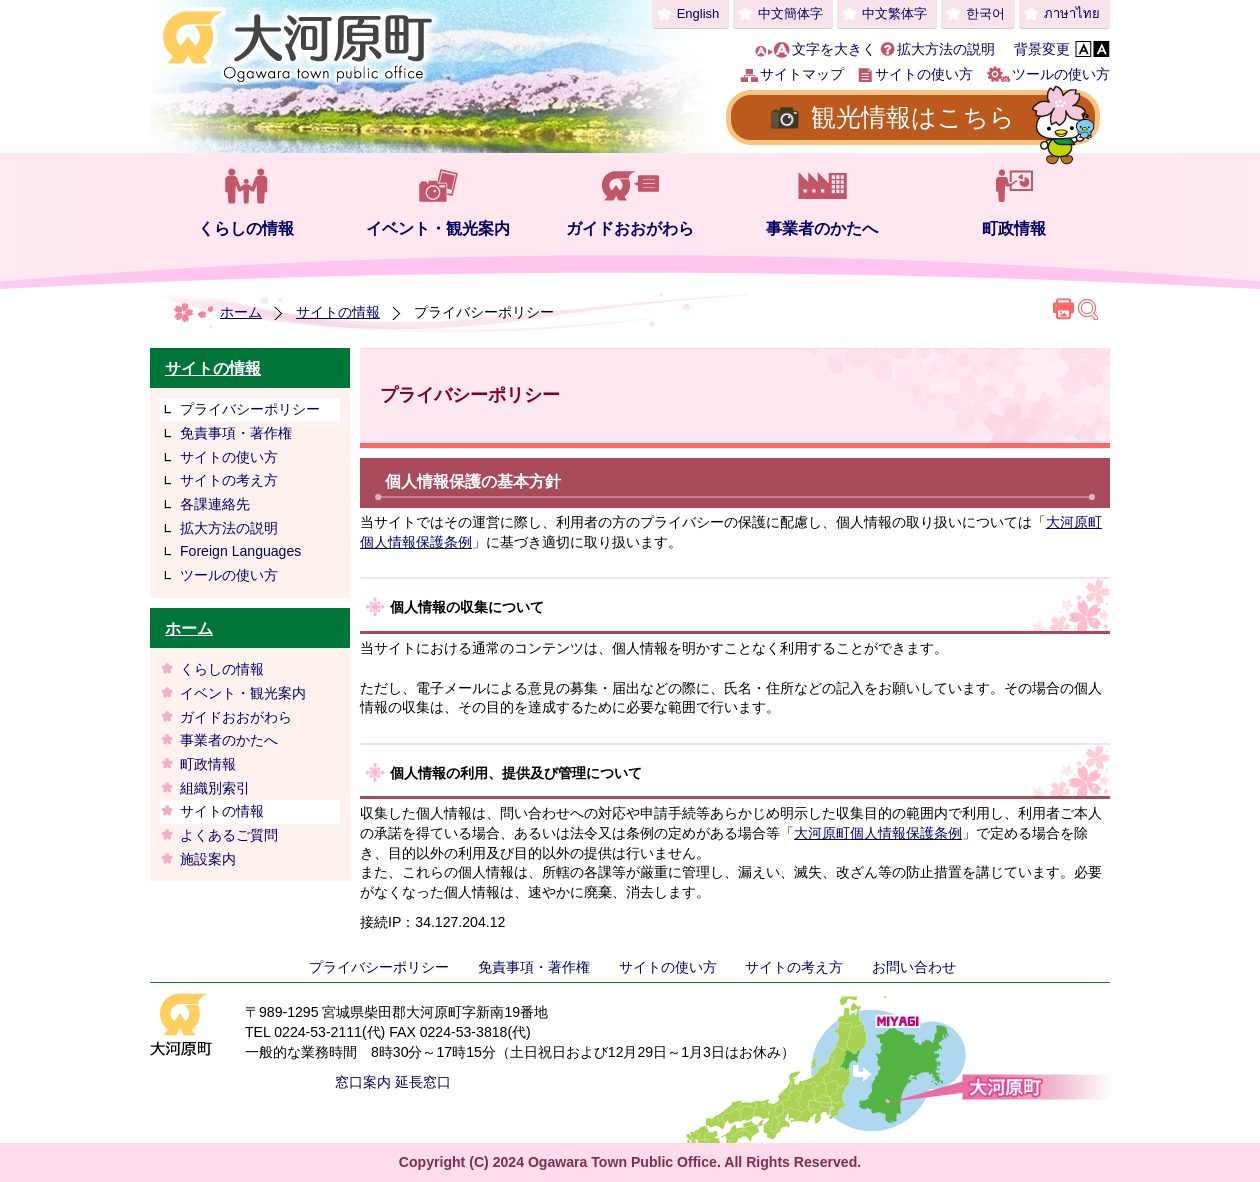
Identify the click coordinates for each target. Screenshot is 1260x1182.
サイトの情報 (338, 312)
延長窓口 (423, 1082)
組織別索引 (215, 788)
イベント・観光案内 (438, 228)
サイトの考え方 (229, 480)
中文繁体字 (894, 13)
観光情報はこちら (913, 117)
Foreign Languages (240, 551)
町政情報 (1014, 228)
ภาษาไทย (1072, 13)
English (698, 13)
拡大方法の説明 (946, 49)
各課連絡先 (215, 504)
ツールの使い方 (1061, 74)
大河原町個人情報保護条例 (878, 833)
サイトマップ (802, 74)
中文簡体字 (790, 13)
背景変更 (1042, 49)
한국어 (985, 13)
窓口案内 (363, 1082)
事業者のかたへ (822, 228)
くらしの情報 (246, 228)
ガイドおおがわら (630, 228)
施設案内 (208, 859)
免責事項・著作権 (236, 433)
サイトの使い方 (924, 74)
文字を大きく (834, 49)
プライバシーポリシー (250, 409)
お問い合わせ (914, 967)
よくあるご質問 (229, 835)
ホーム (241, 312)
